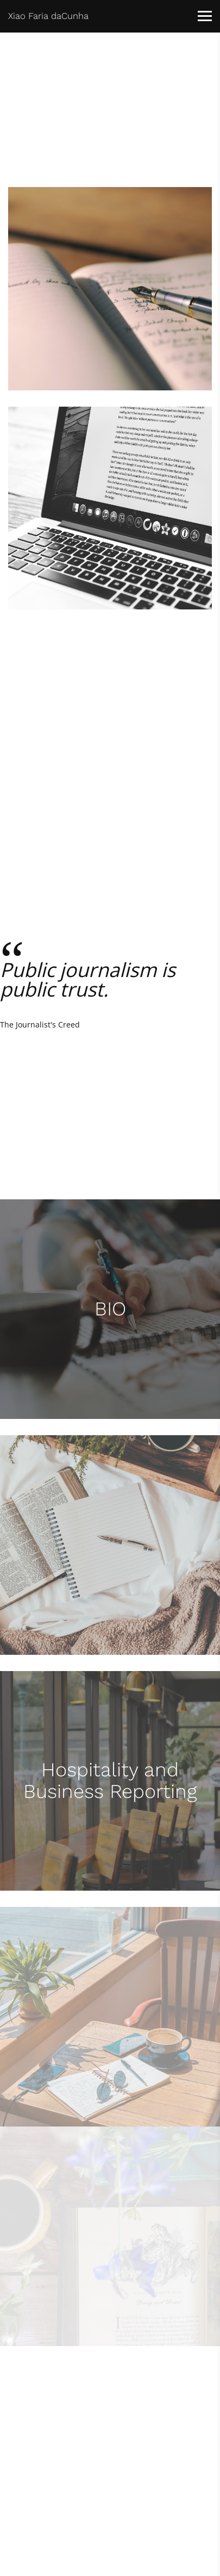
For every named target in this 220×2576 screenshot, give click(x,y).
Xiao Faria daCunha (48, 16)
